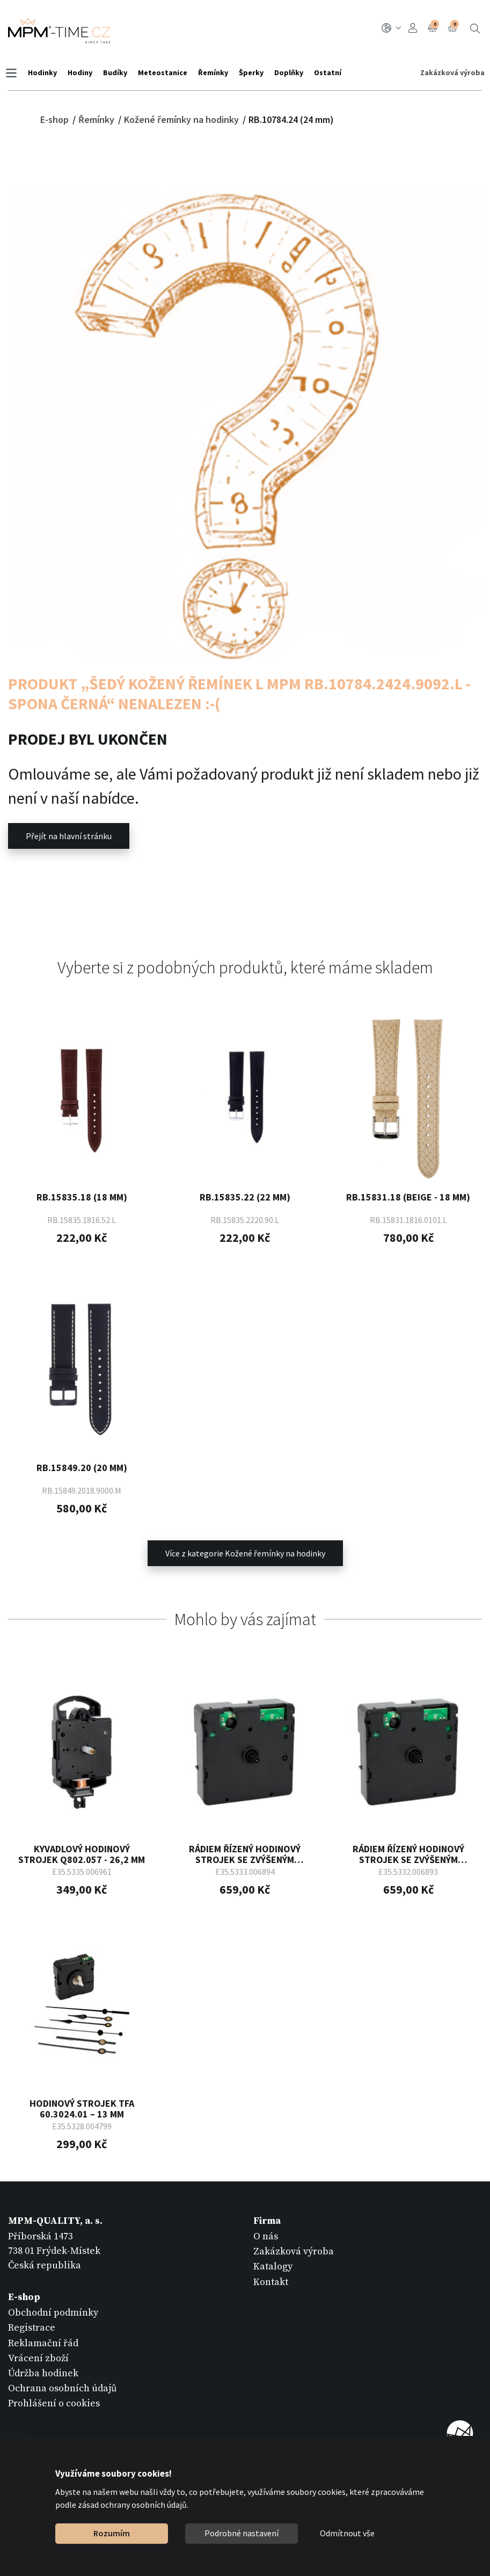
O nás (265, 2235)
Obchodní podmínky (53, 2311)
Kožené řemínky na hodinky (182, 119)
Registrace (31, 2326)
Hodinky (45, 72)
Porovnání (434, 27)
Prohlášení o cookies (54, 2402)
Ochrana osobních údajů (62, 2387)
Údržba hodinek (43, 2372)
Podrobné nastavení (241, 2533)
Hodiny (82, 72)
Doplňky (291, 72)
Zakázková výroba (450, 72)
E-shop (55, 119)
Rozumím (111, 2533)
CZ (391, 28)
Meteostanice (165, 72)
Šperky (254, 72)
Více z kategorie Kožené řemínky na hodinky (245, 1551)
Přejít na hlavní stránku (69, 836)
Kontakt (270, 2280)
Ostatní (330, 72)
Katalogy (272, 2265)
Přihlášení (413, 28)
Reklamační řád (43, 2341)
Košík (453, 27)
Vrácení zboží (38, 2357)
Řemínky (216, 72)
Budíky (118, 72)
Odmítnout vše (347, 2533)
